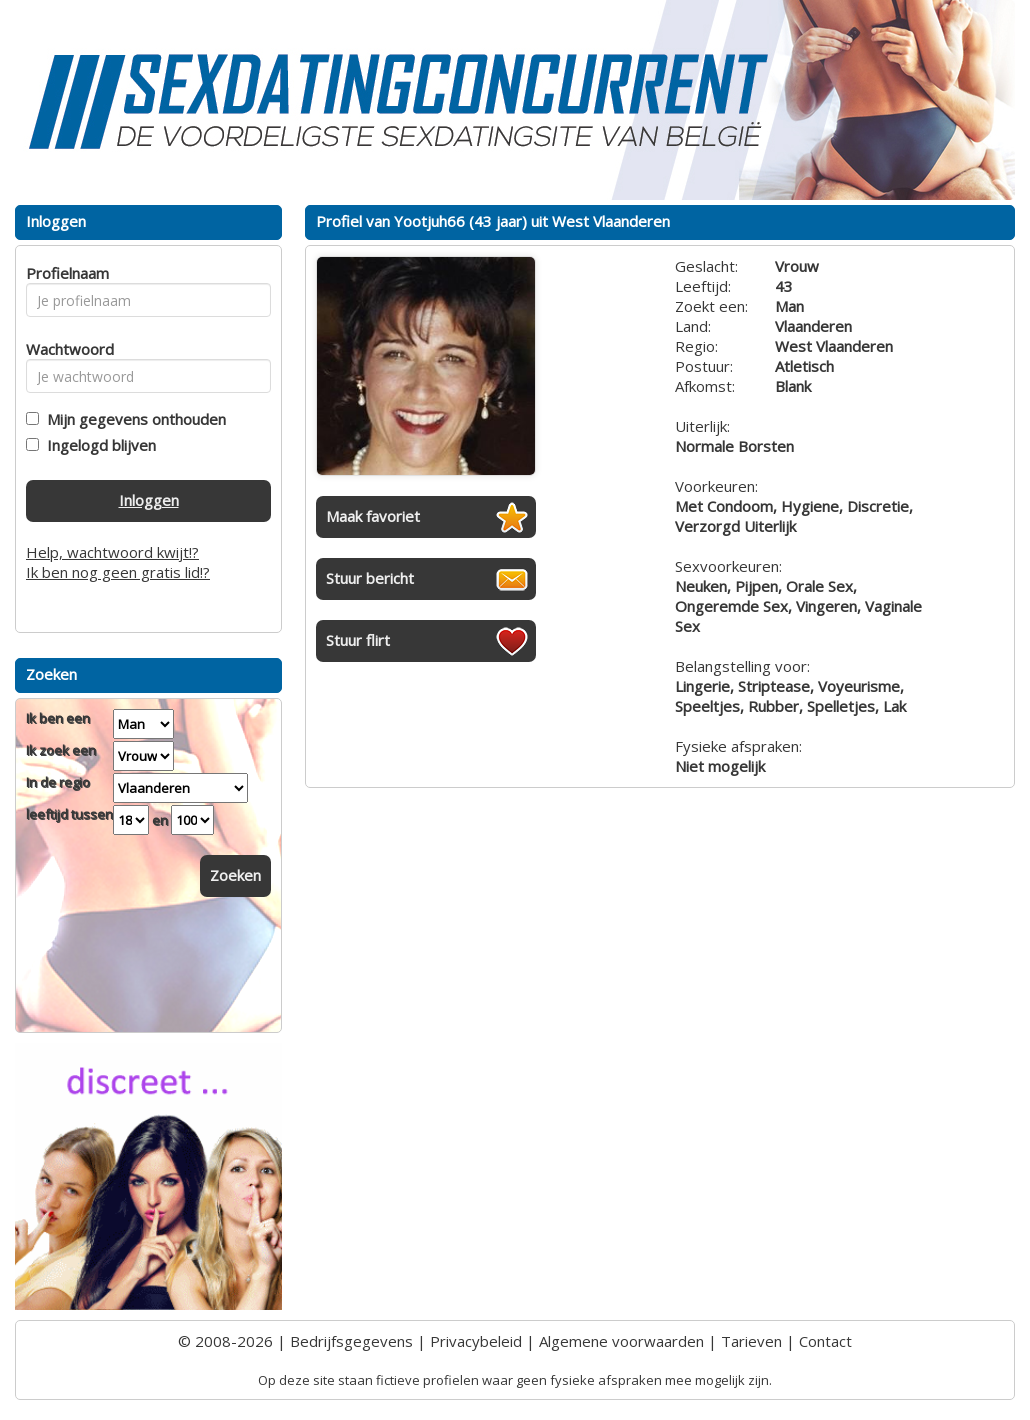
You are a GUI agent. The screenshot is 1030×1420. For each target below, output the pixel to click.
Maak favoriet (373, 516)
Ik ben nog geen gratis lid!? (118, 572)
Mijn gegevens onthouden (132, 419)
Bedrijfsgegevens (351, 1341)
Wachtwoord (64, 349)
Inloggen (149, 500)
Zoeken (235, 875)
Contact (825, 1341)
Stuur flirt (358, 640)
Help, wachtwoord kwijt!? (112, 552)
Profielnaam (64, 273)
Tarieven (751, 1341)
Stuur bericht (370, 578)
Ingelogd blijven (97, 445)
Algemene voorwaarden (621, 1341)
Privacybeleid (476, 1341)
